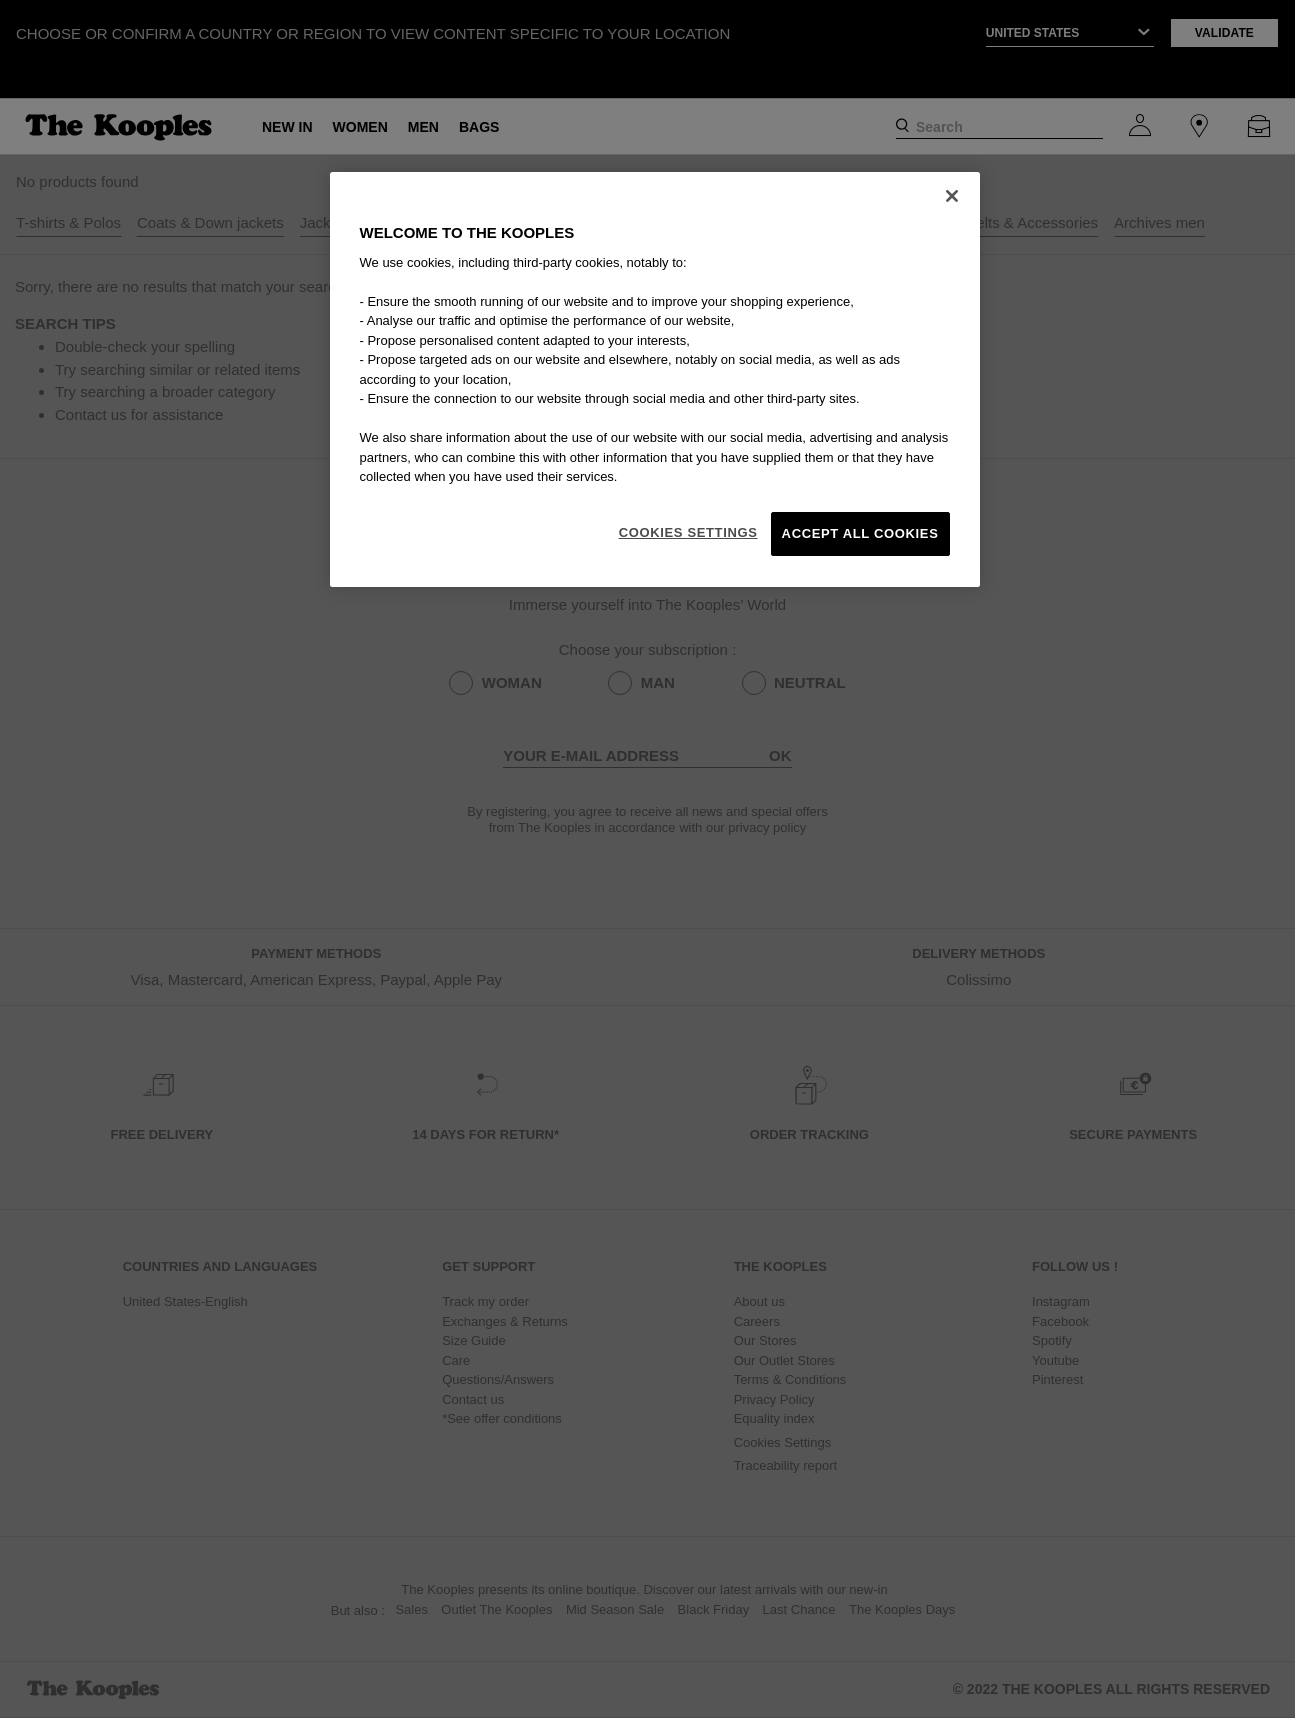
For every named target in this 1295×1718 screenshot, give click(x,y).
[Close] (952, 196)
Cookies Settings (688, 532)
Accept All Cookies (860, 533)
